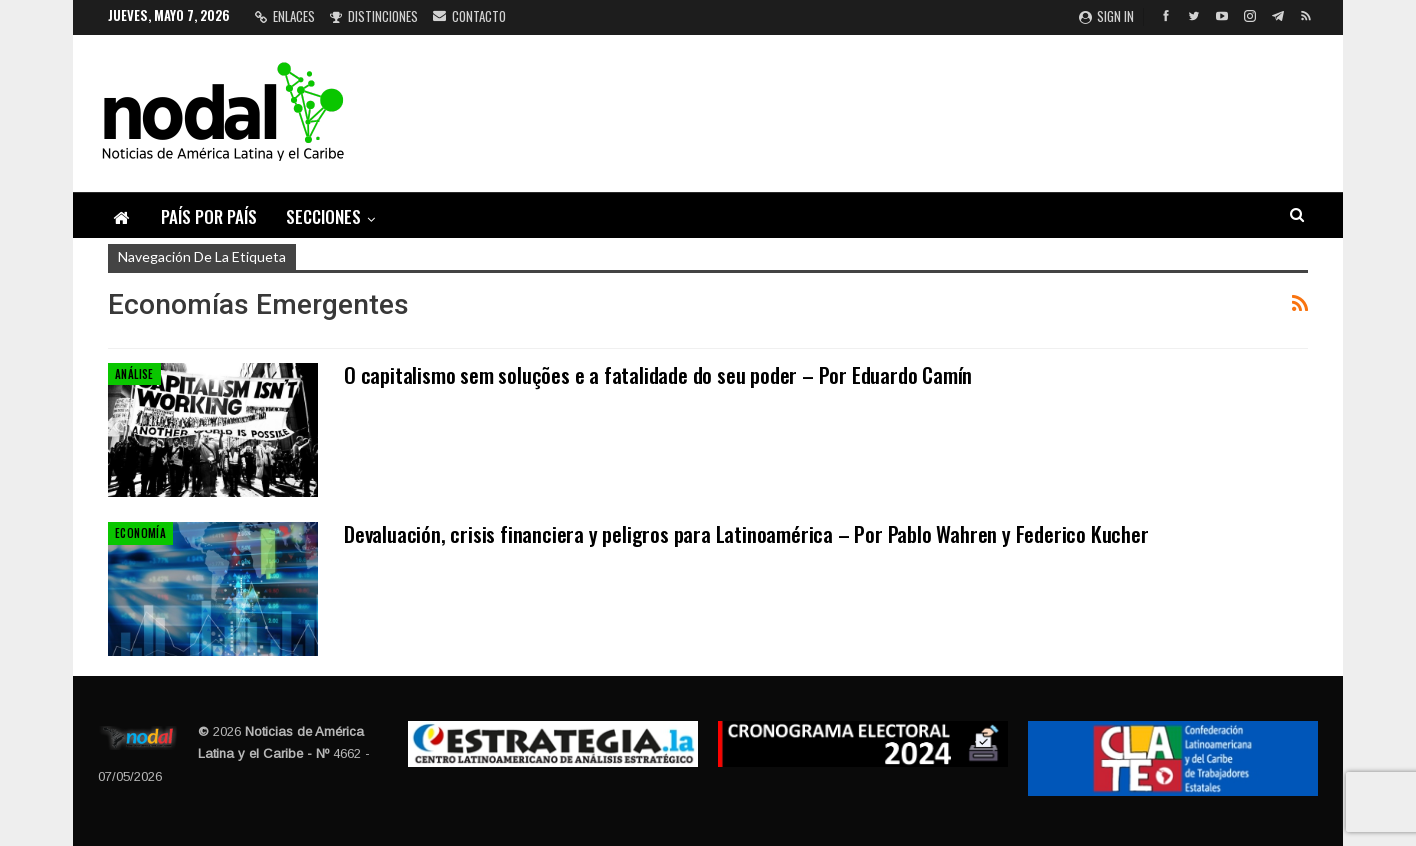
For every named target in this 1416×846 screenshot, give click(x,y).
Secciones (323, 216)
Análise (134, 374)
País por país (209, 216)
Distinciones (374, 16)
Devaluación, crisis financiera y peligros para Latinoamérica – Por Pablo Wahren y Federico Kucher (746, 533)
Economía (140, 533)
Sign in (1106, 16)
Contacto (469, 16)
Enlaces (285, 16)
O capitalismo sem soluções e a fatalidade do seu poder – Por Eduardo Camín (658, 374)
